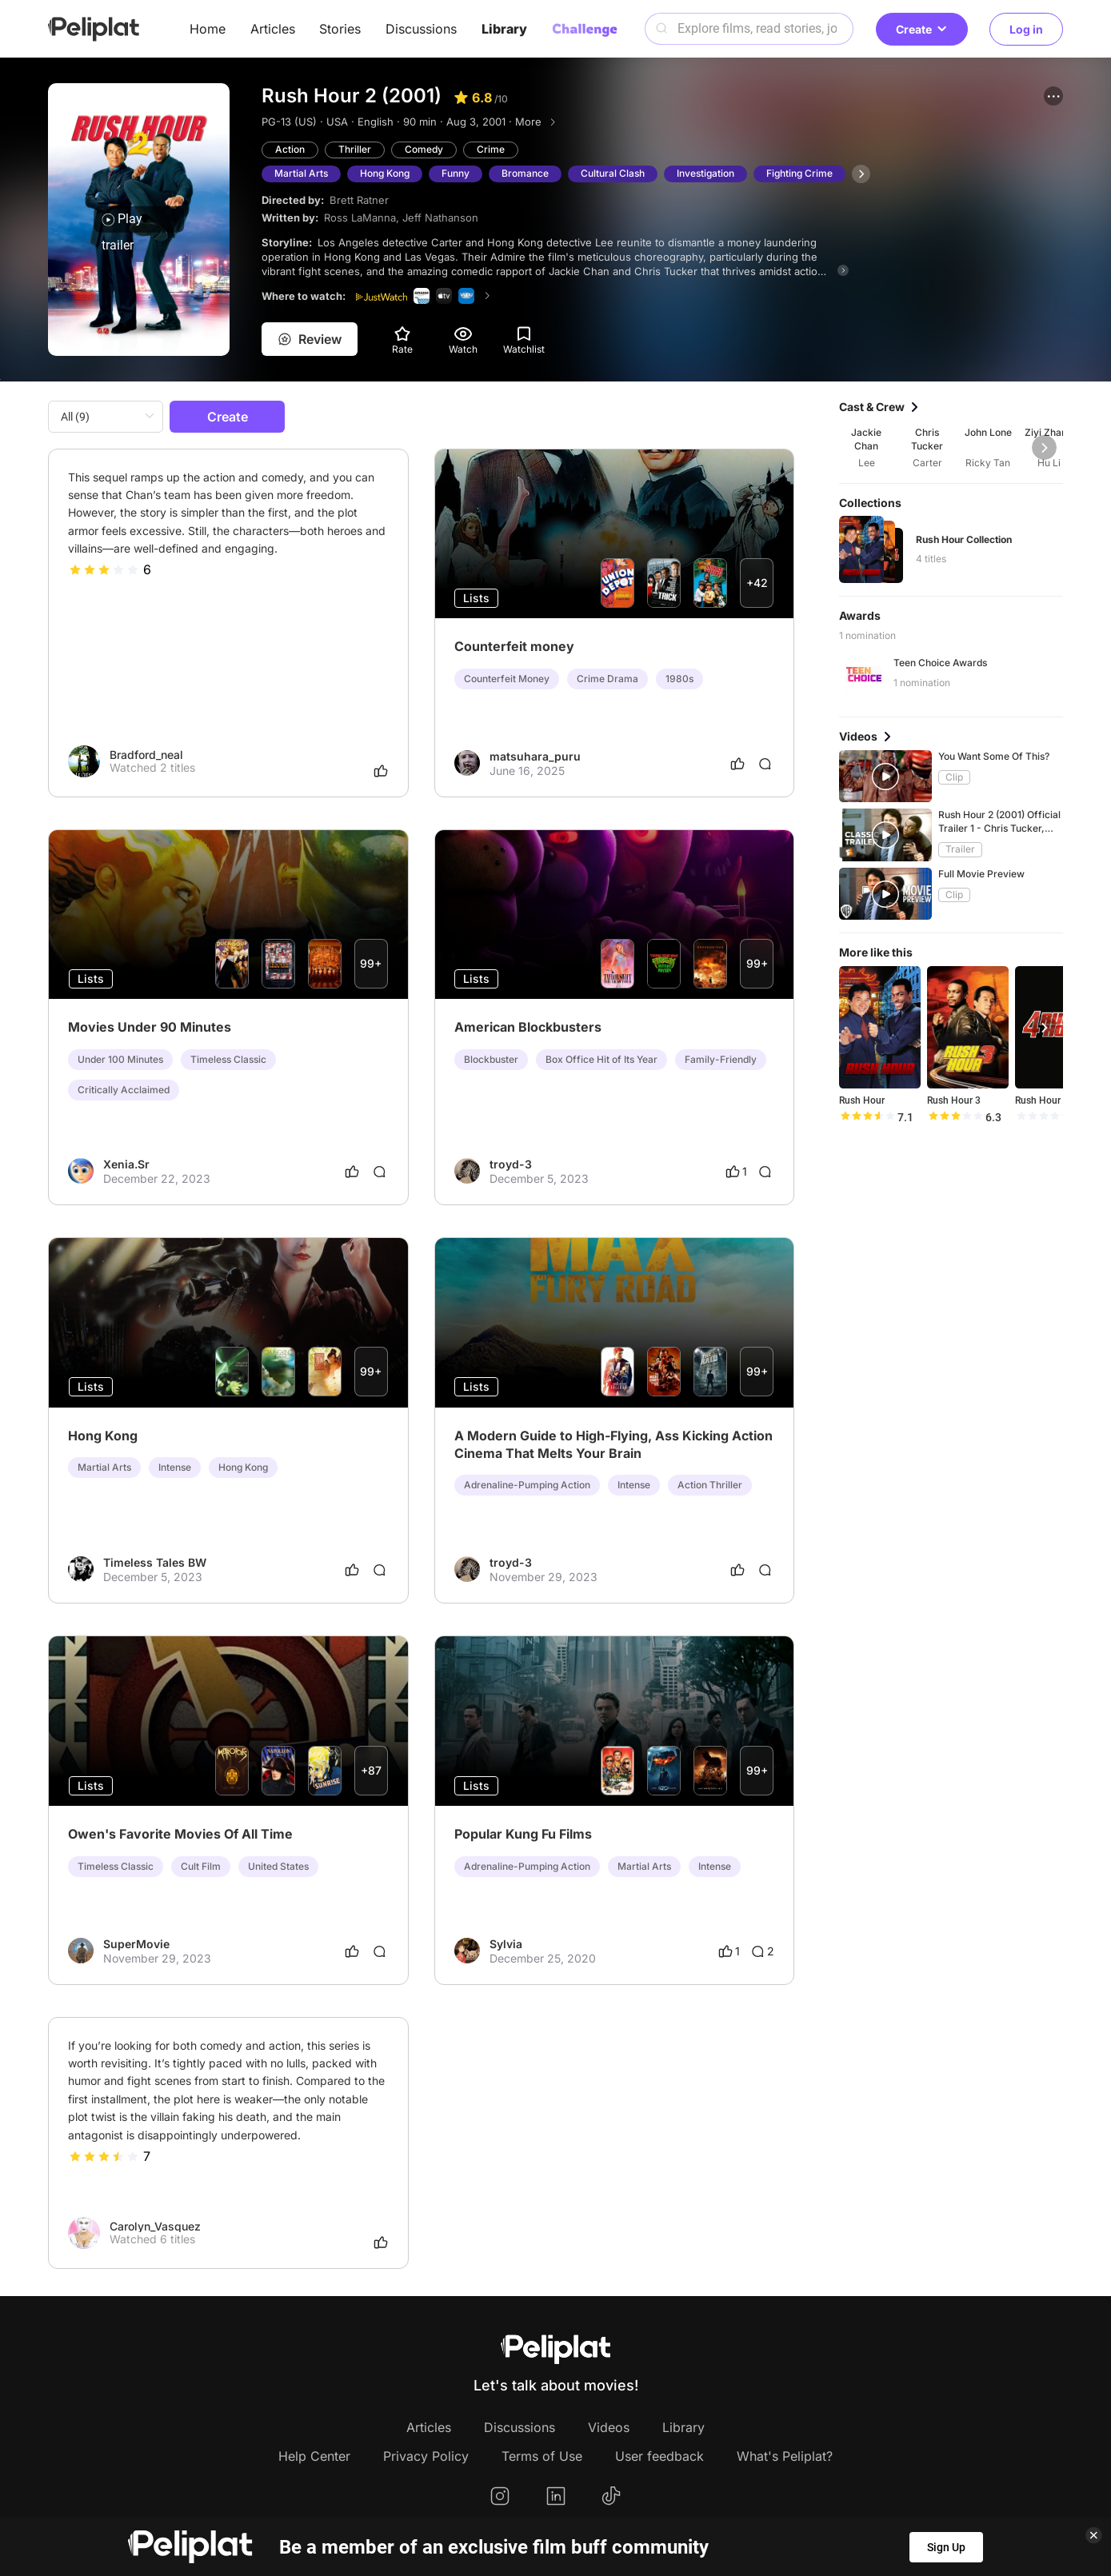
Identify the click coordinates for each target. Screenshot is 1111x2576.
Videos (608, 2427)
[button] (1053, 96)
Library (504, 29)
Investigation (705, 173)
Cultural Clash (613, 173)
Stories (340, 29)
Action (290, 149)
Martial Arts (301, 173)
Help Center (314, 2456)
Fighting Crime (799, 173)
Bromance (525, 173)
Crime (491, 149)
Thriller (354, 149)
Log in (1026, 29)
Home (208, 29)
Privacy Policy (426, 2456)
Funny (456, 173)
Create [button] (922, 29)
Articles (272, 29)
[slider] (104, 569)
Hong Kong (385, 173)
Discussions (421, 29)
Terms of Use (542, 2456)
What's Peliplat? (785, 2456)
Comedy (424, 149)
